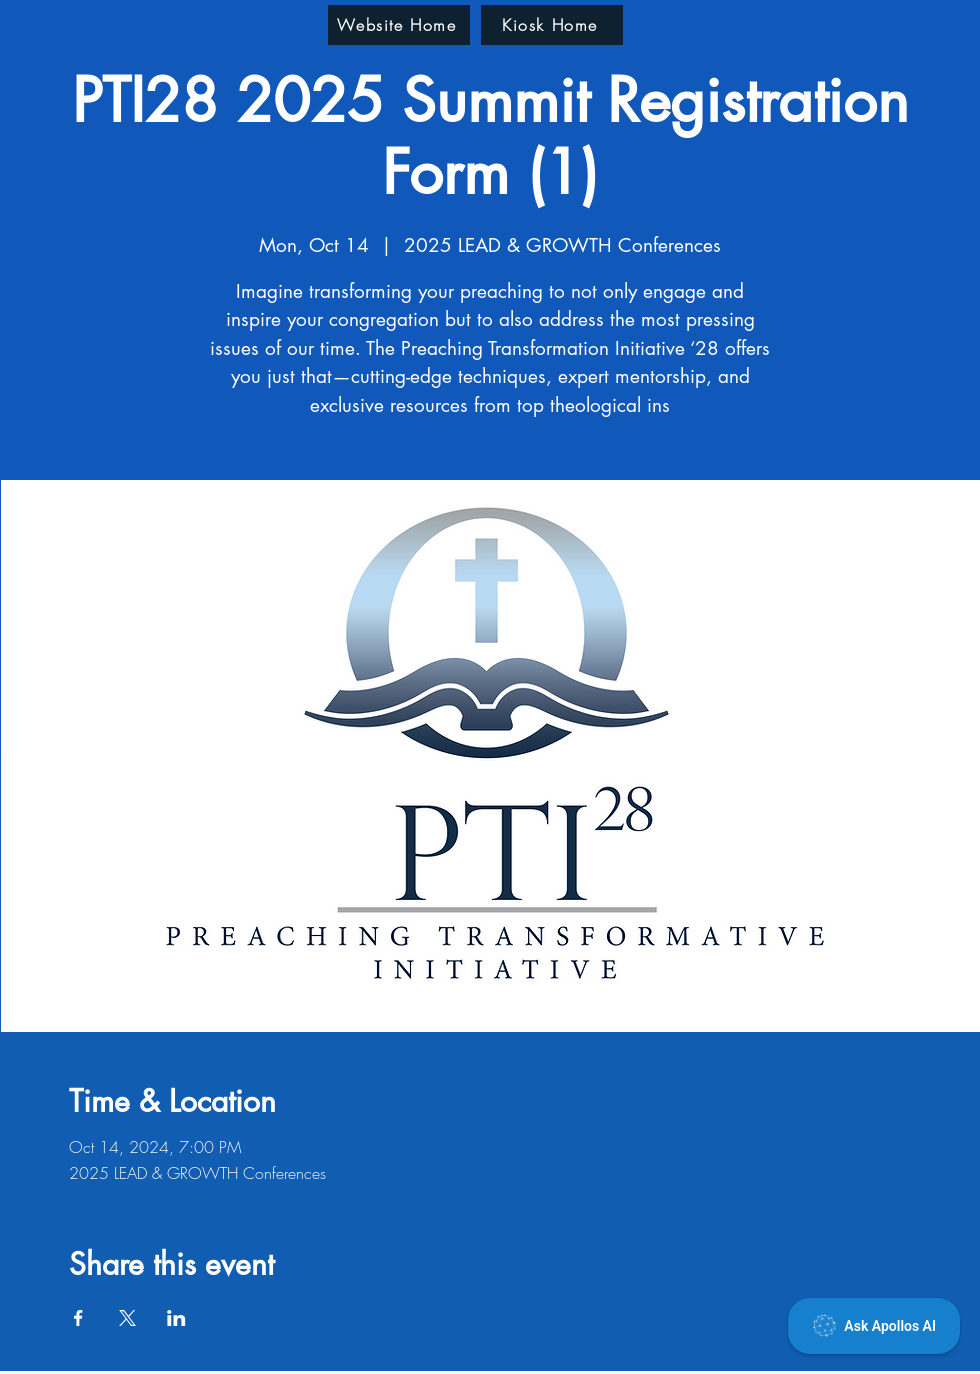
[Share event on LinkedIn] (176, 1318)
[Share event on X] (127, 1318)
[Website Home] (399, 25)
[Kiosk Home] (552, 25)
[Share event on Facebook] (78, 1318)
